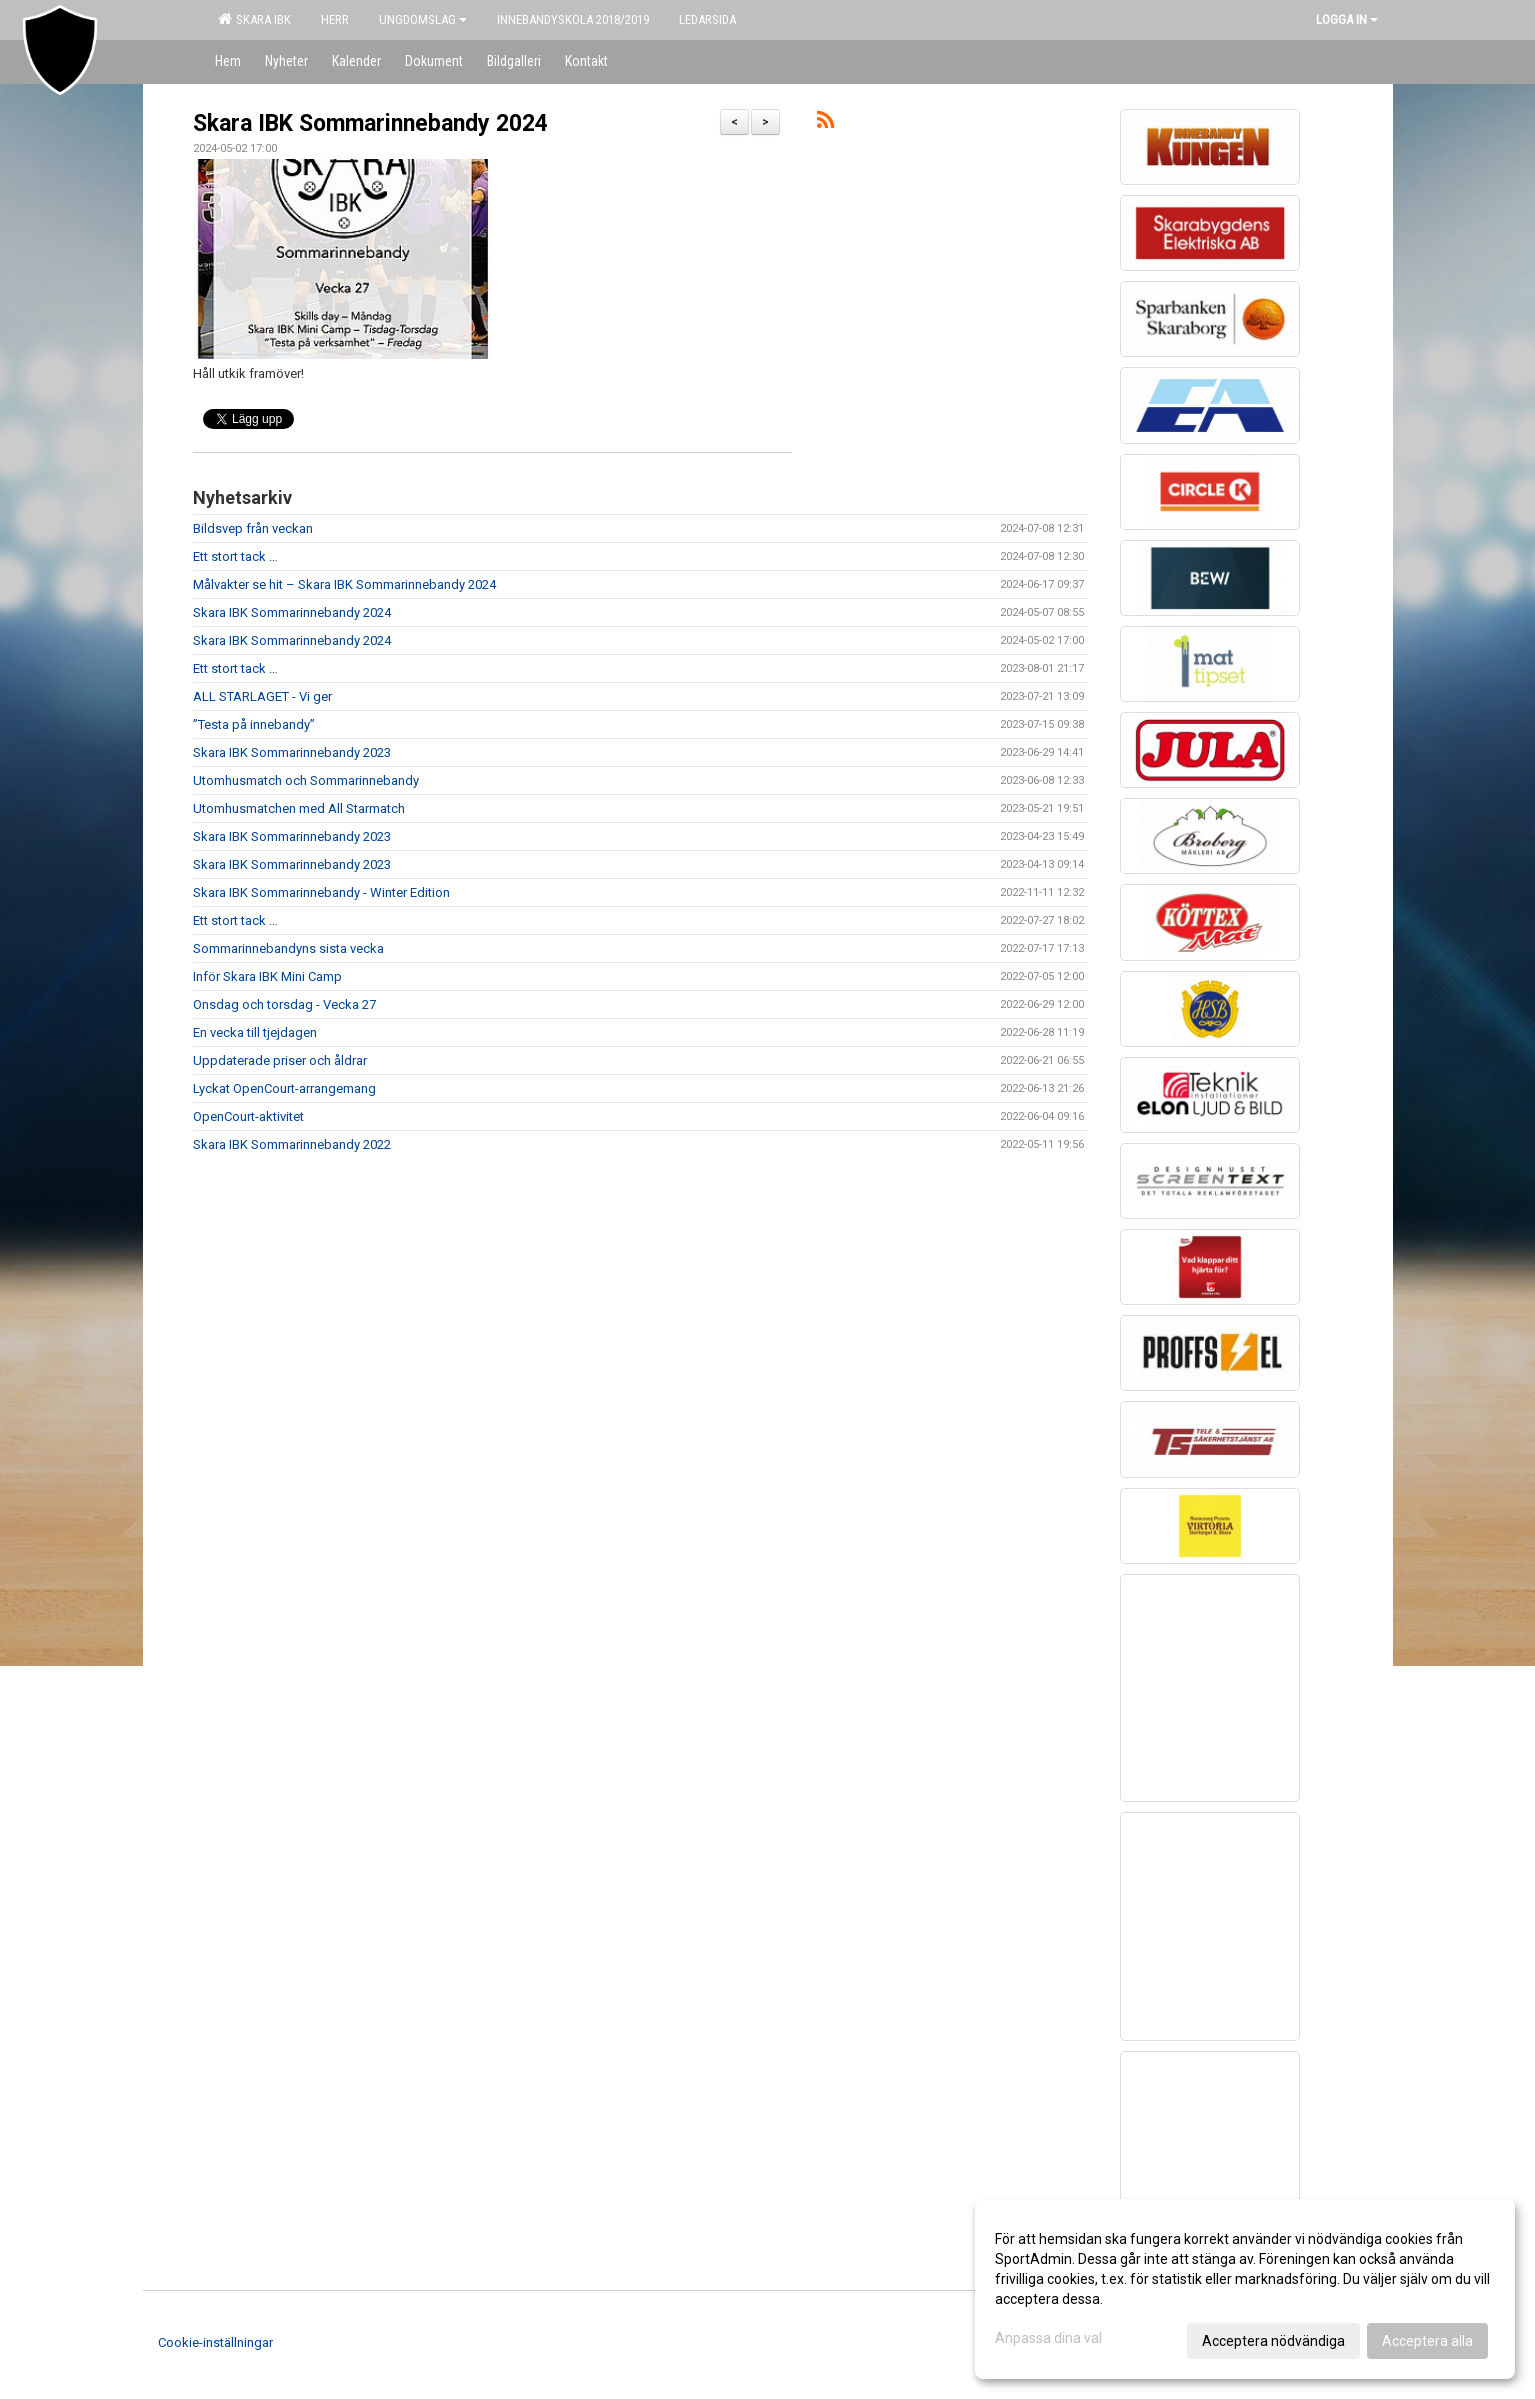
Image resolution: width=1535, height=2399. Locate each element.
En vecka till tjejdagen (255, 1032)
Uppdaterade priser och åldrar (280, 1060)
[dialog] (1245, 2289)
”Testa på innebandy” (254, 724)
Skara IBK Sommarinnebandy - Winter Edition (321, 892)
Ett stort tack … (235, 556)
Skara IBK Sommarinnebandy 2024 (370, 123)
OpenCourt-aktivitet (248, 1116)
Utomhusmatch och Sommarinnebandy (306, 780)
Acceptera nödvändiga (1273, 2341)
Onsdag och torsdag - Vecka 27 (284, 1004)
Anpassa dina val (1048, 2338)
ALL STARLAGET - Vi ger (262, 696)
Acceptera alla (1427, 2341)
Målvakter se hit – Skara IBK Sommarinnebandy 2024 (344, 584)
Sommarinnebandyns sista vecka (288, 948)
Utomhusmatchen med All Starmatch (299, 808)
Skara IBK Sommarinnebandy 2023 (292, 752)
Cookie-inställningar (215, 2342)
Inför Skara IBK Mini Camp (267, 976)
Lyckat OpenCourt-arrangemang (284, 1088)
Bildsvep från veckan (253, 528)
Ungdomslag (423, 19)
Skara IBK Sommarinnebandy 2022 (292, 1144)
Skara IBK (254, 19)
